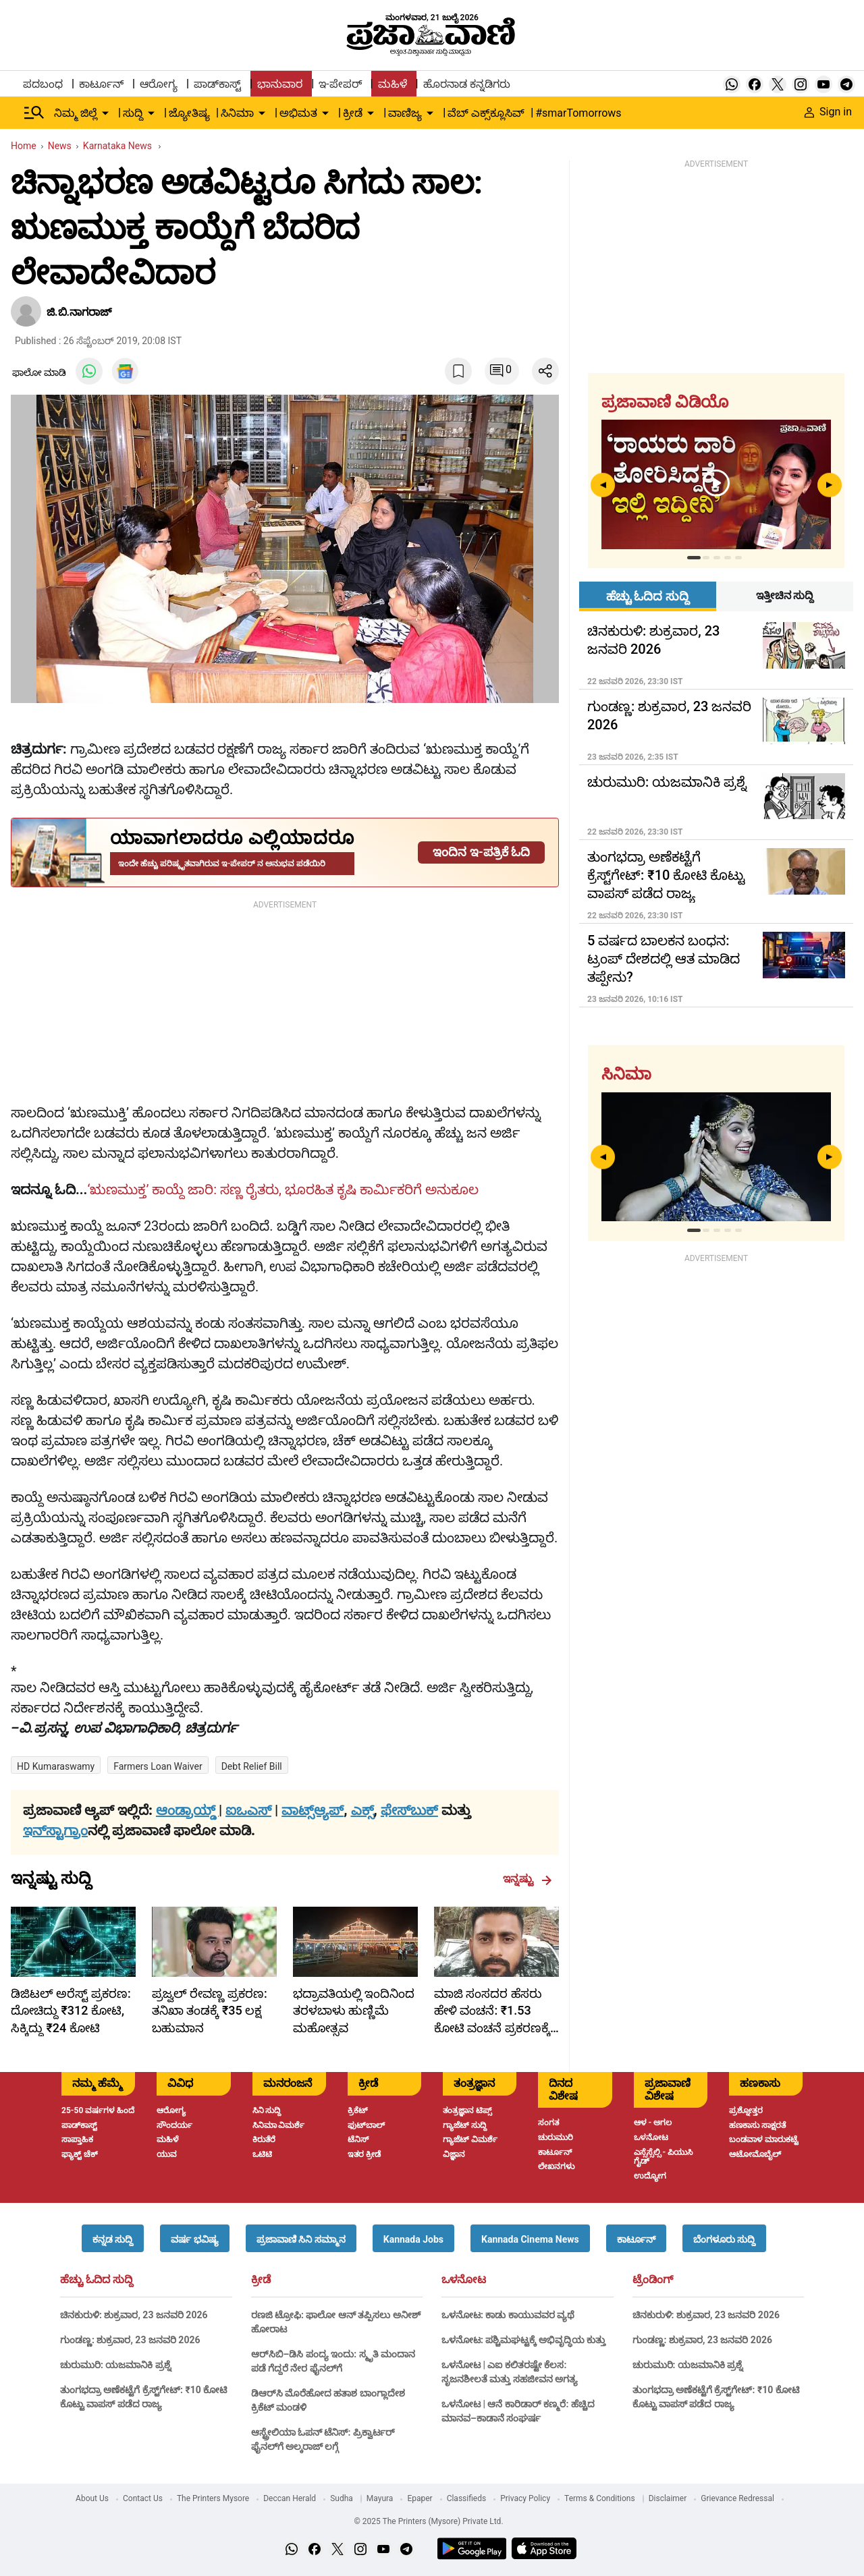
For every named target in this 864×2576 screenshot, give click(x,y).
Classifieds (467, 2498)
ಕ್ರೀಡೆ (261, 2280)
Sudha (341, 2498)
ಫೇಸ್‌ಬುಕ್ (409, 1810)
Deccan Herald (289, 2498)
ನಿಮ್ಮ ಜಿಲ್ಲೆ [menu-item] (75, 113)
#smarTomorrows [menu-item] (578, 113)
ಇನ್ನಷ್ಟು (527, 1879)
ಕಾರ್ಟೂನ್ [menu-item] (101, 84)
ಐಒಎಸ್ (248, 1810)
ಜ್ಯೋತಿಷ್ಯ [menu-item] (189, 113)
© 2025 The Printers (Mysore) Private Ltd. (428, 2521)
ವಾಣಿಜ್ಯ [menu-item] (405, 113)
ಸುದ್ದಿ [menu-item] (133, 113)
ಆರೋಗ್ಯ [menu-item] (159, 84)
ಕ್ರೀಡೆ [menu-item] (352, 113)
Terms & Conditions (599, 2498)
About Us (92, 2498)
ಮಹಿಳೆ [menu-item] (392, 84)
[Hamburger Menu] (34, 113)
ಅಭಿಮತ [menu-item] (298, 113)
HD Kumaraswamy (55, 1766)
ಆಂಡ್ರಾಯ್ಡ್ (187, 1810)
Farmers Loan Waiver (157, 1766)
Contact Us (143, 2498)
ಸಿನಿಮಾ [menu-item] (237, 113)
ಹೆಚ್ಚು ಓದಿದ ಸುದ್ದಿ (96, 2280)
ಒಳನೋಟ (463, 2280)
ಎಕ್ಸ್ (362, 1810)
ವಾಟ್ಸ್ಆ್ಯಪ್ (312, 1810)
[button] (113, 2238)
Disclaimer (668, 2498)
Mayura (380, 2498)
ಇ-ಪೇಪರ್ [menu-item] (340, 84)
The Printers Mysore (213, 2498)
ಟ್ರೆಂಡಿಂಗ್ (652, 2280)
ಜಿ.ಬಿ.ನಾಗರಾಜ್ (79, 312)
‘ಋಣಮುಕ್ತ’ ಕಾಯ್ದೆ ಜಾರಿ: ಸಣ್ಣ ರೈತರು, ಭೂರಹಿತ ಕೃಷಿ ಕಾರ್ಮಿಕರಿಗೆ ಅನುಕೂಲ (282, 1189)
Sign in (828, 111)
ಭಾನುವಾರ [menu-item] (279, 84)
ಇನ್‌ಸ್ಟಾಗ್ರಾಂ (55, 1830)
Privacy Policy (525, 2498)
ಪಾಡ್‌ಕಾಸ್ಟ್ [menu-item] (217, 84)
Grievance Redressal (737, 2498)
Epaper (419, 2498)
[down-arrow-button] (105, 113)
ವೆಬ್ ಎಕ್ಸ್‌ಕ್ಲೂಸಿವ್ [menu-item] (486, 113)
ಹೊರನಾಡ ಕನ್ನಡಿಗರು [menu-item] (466, 84)
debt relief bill (251, 1766)
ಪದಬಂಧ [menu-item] (43, 84)
